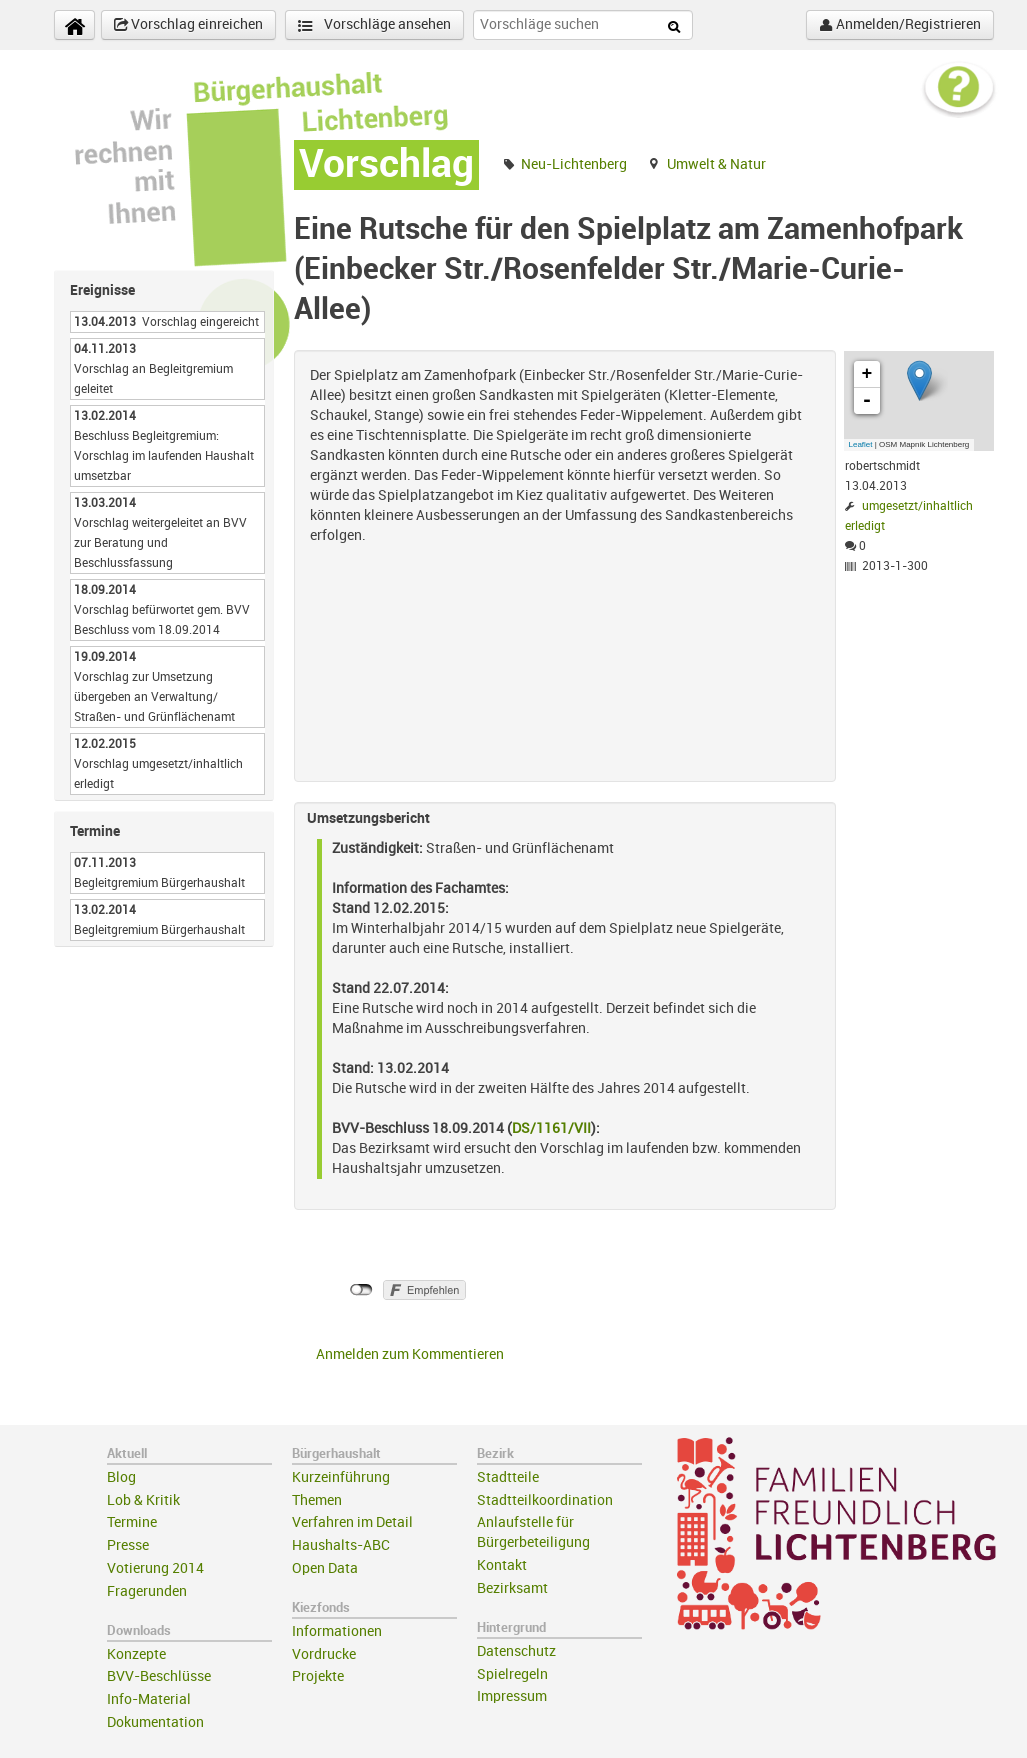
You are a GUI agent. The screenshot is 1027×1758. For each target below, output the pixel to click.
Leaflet (861, 444)
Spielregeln (512, 1674)
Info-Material (149, 1699)
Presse (128, 1545)
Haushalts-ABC (341, 1545)
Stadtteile (508, 1477)
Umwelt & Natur (716, 164)
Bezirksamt (512, 1588)
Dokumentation (155, 1722)
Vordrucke (324, 1654)
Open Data (325, 1568)
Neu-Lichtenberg (574, 164)
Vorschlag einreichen (188, 25)
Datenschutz (516, 1651)
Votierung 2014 (155, 1568)
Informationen (337, 1631)
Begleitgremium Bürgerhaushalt (159, 883)
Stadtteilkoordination (545, 1500)
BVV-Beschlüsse (159, 1676)
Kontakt (502, 1565)
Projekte (318, 1676)
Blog (121, 1477)
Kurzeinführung (341, 1477)
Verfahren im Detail (352, 1522)
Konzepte (136, 1654)
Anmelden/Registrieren (900, 25)
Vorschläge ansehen (374, 25)
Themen (317, 1500)
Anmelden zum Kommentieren (410, 1354)
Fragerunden (147, 1591)
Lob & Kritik (143, 1500)
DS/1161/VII (551, 1128)
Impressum (512, 1696)
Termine (132, 1522)
